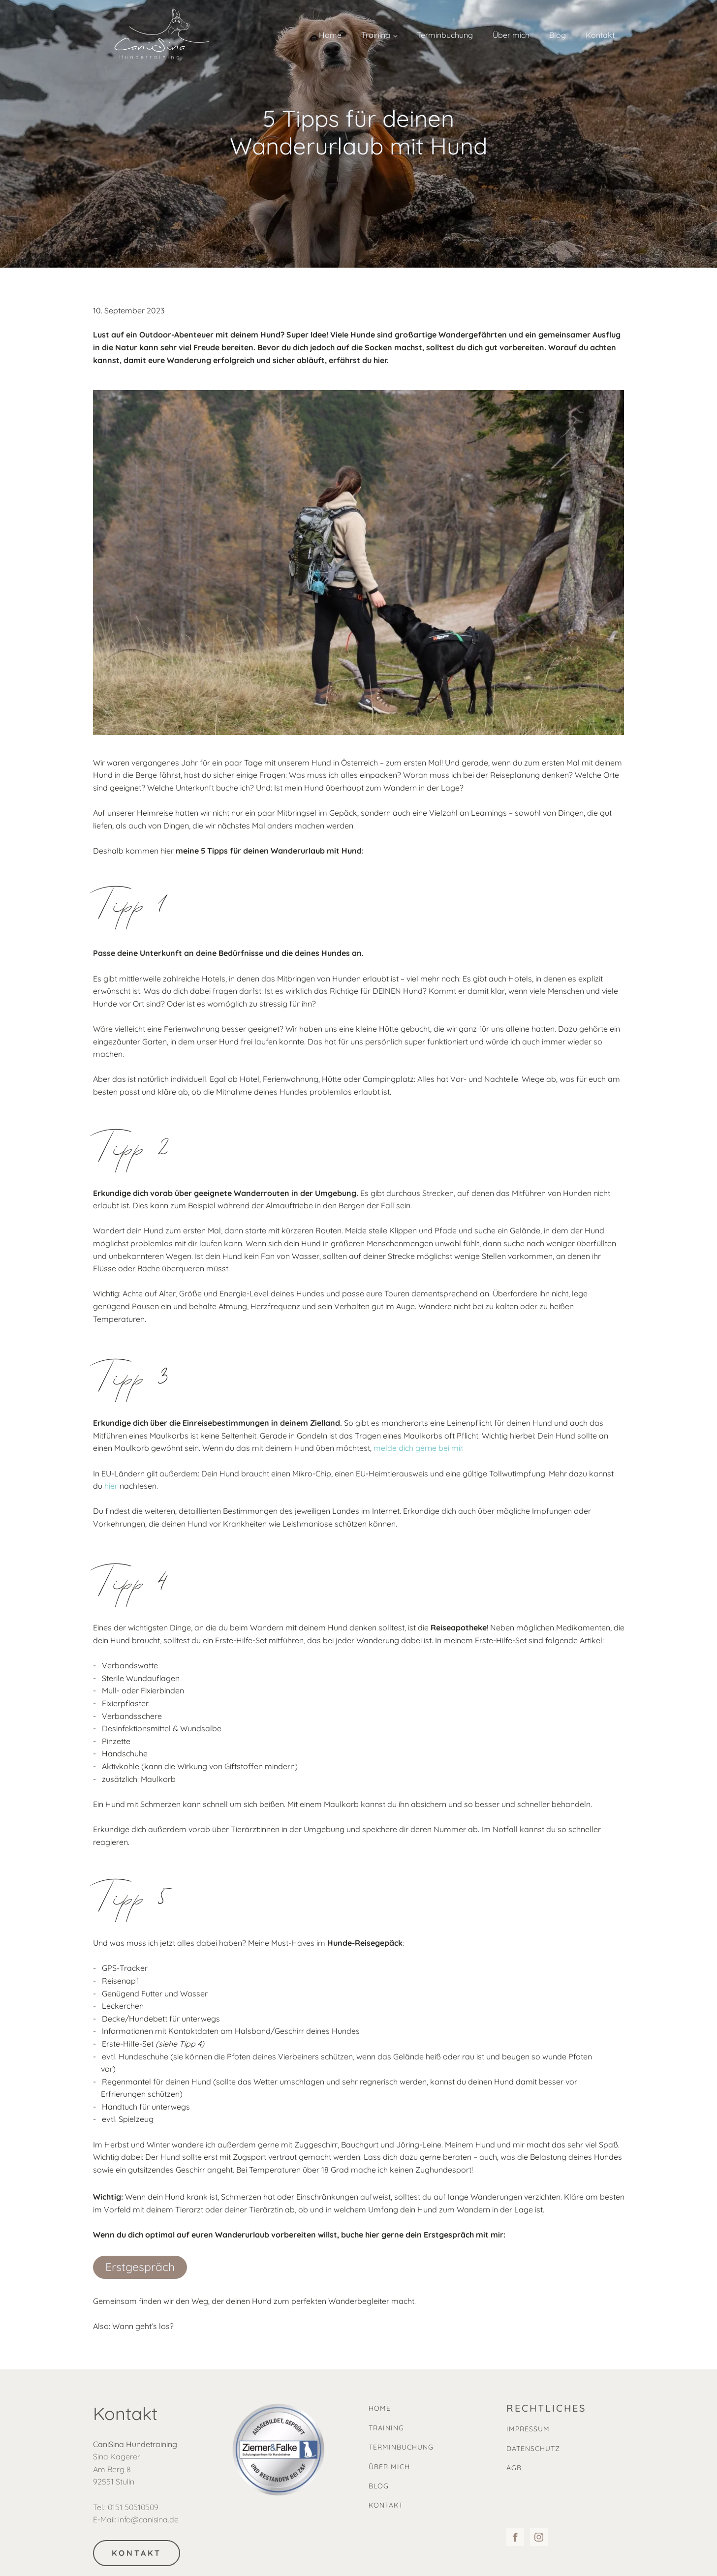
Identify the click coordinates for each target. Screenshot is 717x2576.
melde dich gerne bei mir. (419, 1448)
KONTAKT (136, 2553)
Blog (557, 35)
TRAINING (386, 2428)
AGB (514, 2468)
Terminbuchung (445, 35)
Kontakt (600, 35)
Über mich (511, 35)
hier (111, 1486)
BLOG (379, 2486)
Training (375, 35)
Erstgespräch (140, 2267)
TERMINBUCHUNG (401, 2447)
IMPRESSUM (528, 2429)
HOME (380, 2408)
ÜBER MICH (389, 2467)
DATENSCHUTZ (533, 2449)
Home (330, 35)
